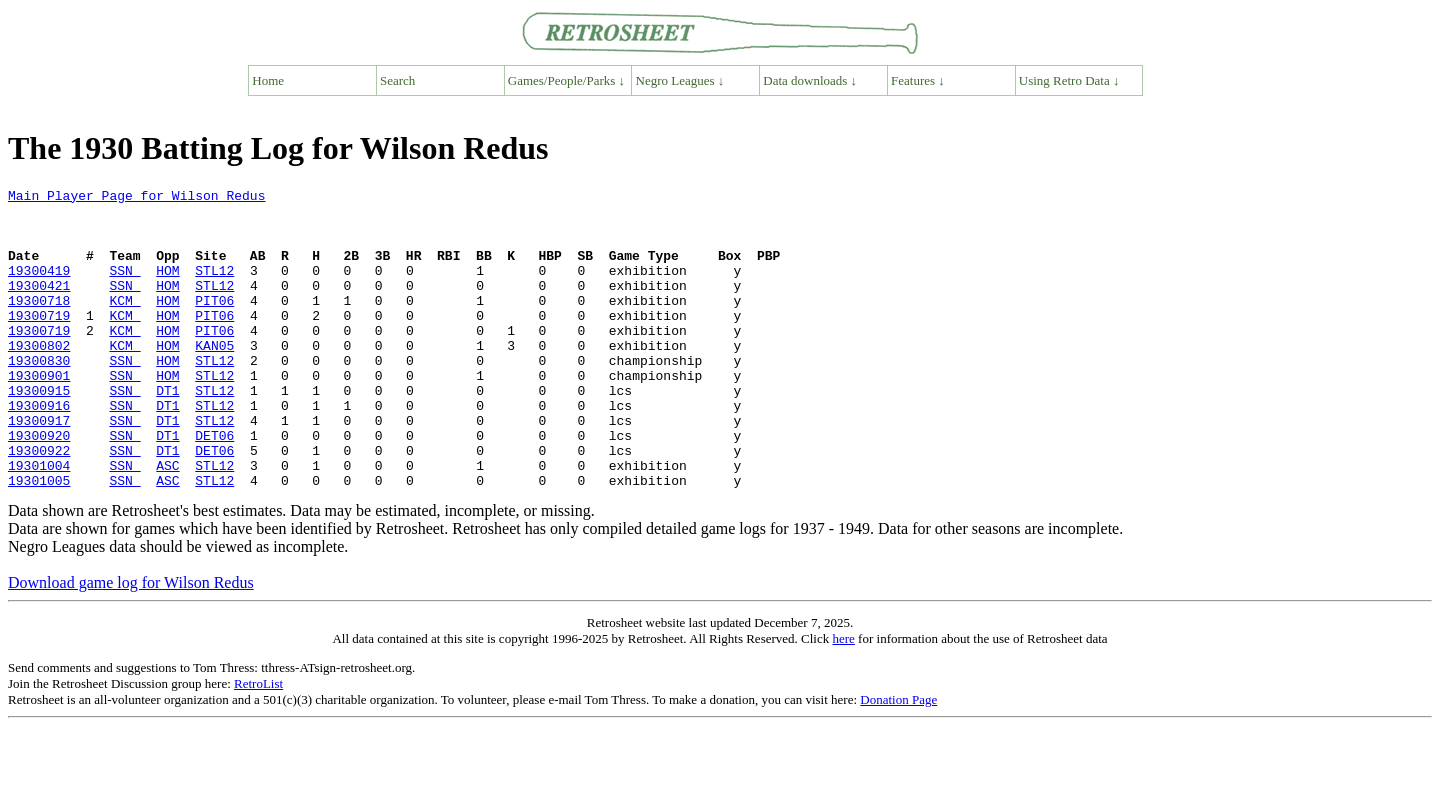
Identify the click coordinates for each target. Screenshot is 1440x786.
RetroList (258, 743)
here (843, 698)
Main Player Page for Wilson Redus (136, 198)
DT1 (167, 432)
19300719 (39, 342)
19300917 (39, 468)
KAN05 (214, 378)
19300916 (39, 450)
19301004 (39, 522)
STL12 (214, 288)
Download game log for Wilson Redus (131, 642)
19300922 (39, 504)
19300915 (39, 432)
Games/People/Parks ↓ (566, 80)
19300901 (39, 414)
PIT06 (214, 324)
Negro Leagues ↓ (680, 80)
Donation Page (898, 759)
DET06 (214, 486)
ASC (167, 522)
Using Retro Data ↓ (1069, 80)
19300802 (39, 378)
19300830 (39, 396)
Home (268, 80)
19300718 (39, 324)
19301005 (39, 540)
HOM (167, 288)
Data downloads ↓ (810, 80)
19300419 (39, 288)
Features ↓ (918, 80)
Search (397, 80)
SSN (124, 288)
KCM (124, 324)
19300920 (39, 486)
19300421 (39, 306)
